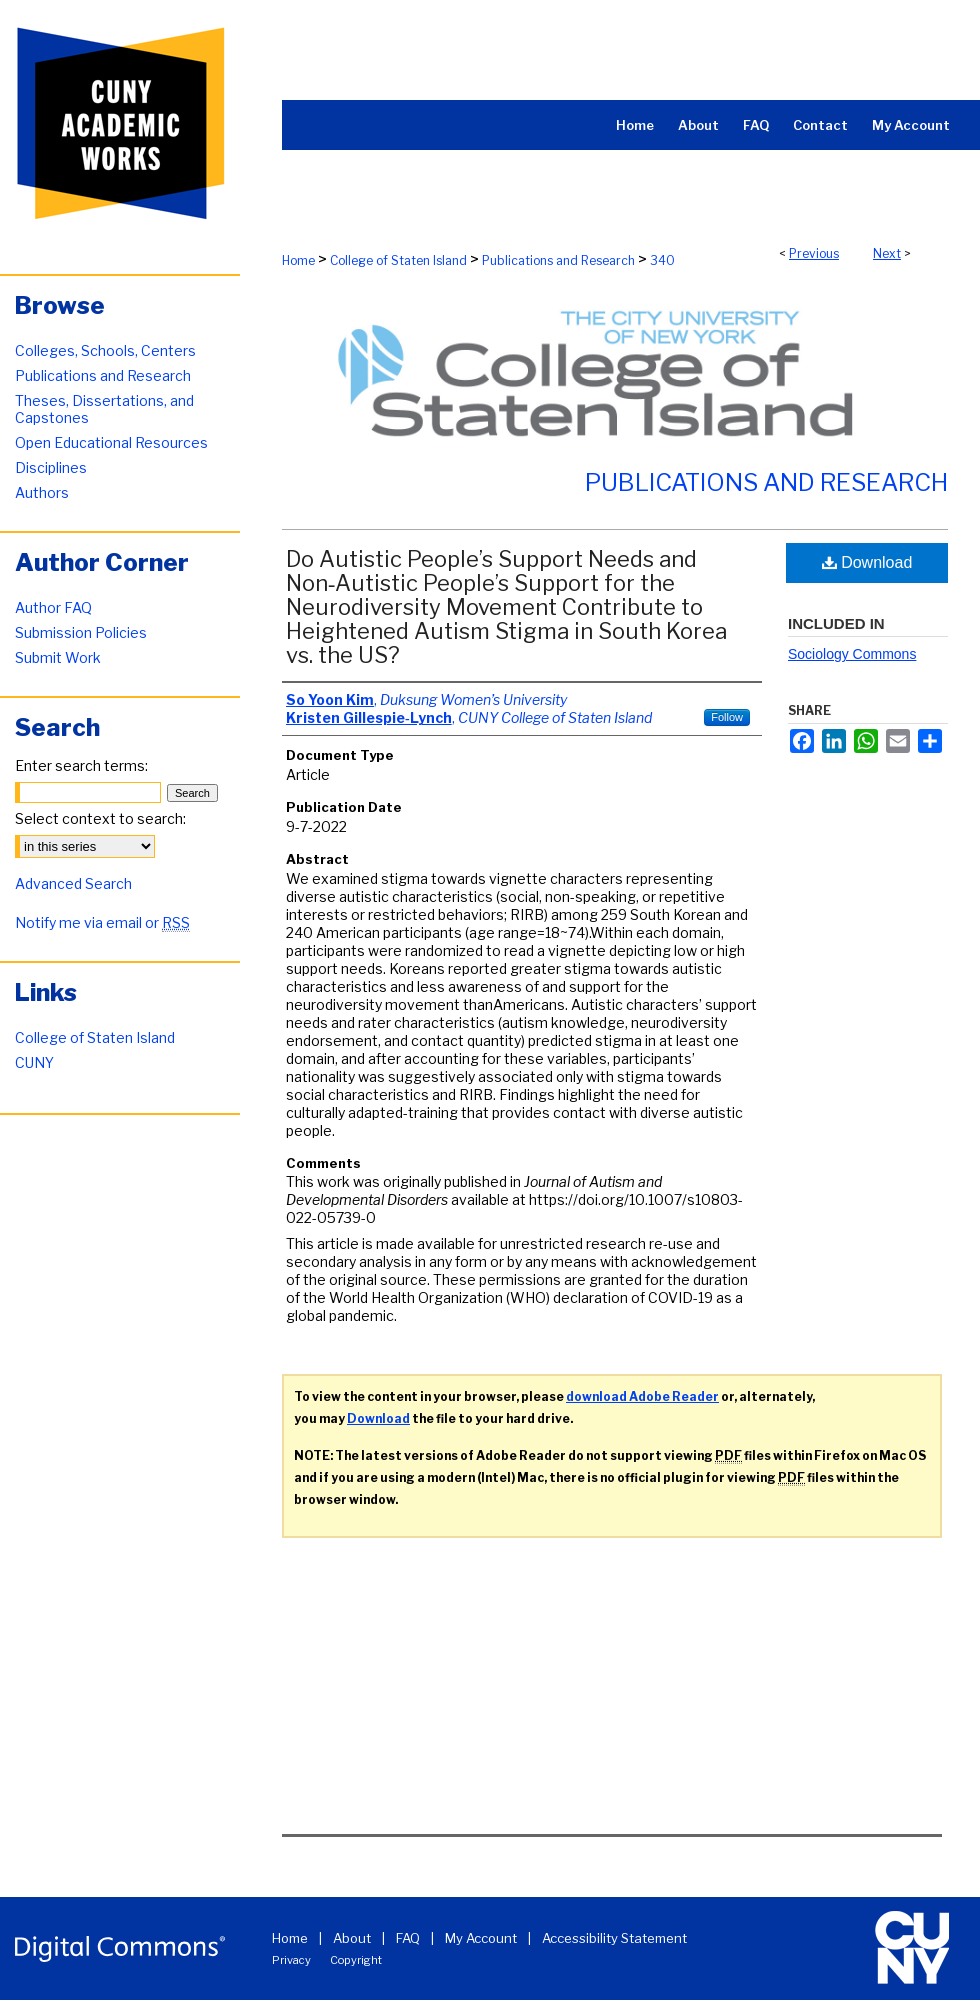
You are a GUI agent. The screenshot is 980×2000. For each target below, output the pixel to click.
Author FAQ (53, 607)
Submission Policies (81, 632)
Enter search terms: (81, 765)
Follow (727, 717)
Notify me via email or (102, 922)
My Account (481, 1938)
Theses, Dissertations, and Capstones (104, 409)
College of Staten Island (398, 260)
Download (867, 562)
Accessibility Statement (614, 1938)
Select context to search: (100, 818)
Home (298, 260)
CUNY (34, 1062)
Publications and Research (558, 260)
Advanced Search (73, 883)
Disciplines (51, 467)
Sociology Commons (852, 654)
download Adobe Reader (642, 1396)
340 (662, 260)
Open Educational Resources (111, 442)
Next (887, 253)
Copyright (356, 1960)
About (352, 1938)
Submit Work (58, 657)
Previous (814, 253)
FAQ (408, 1938)
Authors (42, 492)
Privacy (291, 1960)
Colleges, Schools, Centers (105, 350)
